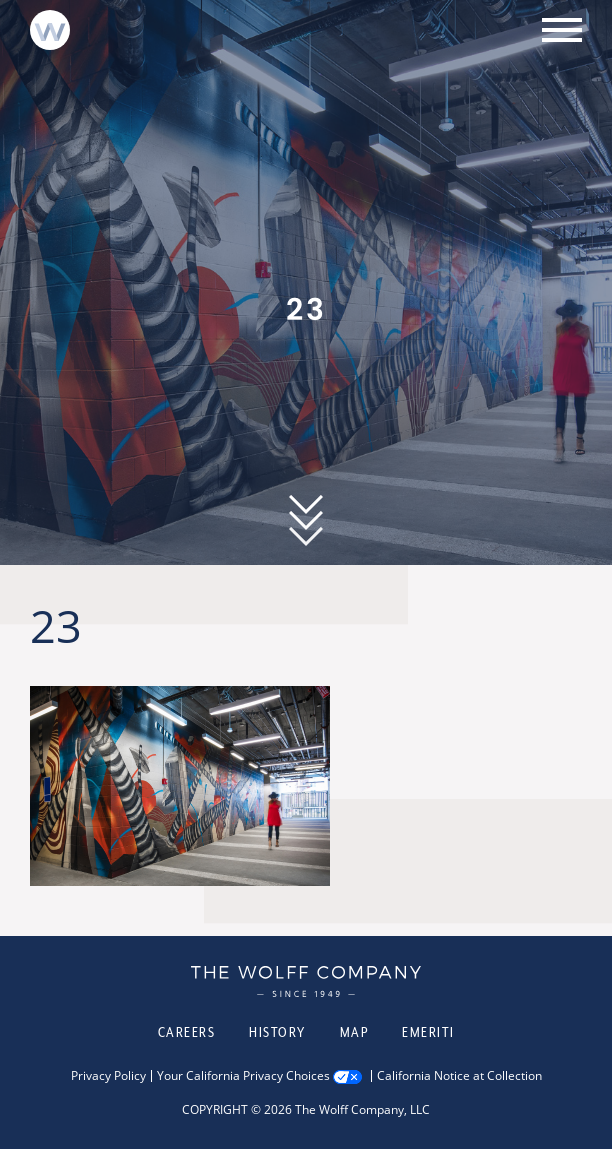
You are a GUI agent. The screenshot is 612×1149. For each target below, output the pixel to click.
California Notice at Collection (459, 1076)
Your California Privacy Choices (243, 1076)
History (277, 1032)
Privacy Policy (108, 1076)
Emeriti (428, 1032)
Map (354, 1032)
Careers (187, 1032)
